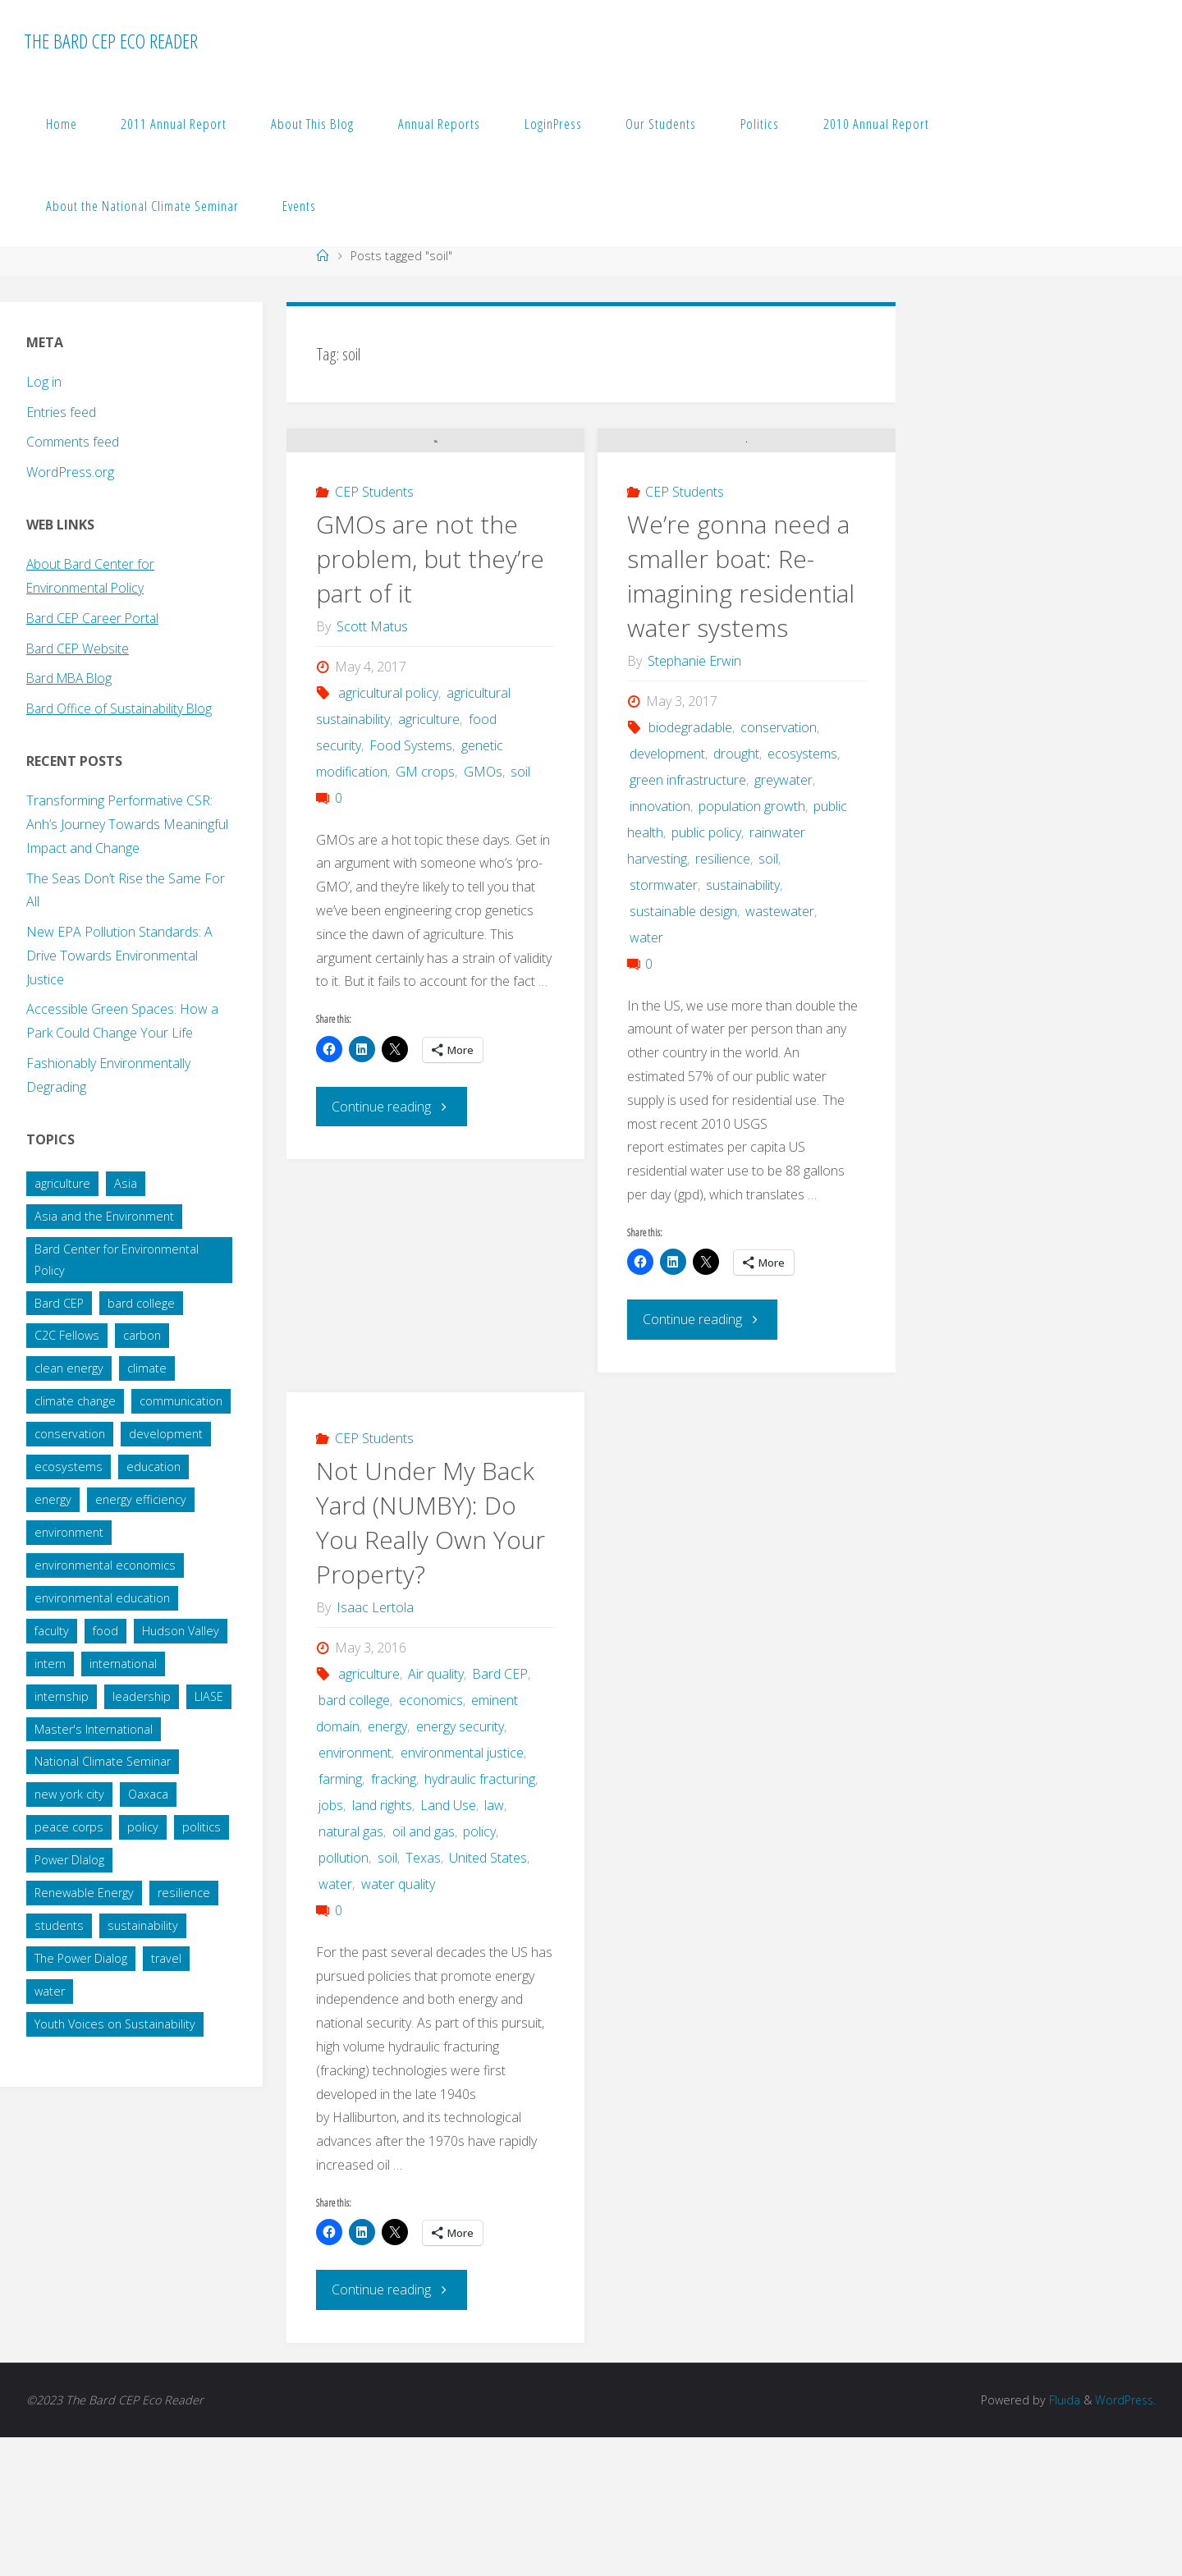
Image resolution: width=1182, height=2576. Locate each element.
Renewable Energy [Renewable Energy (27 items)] (84, 1892)
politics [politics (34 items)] (201, 1827)
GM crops (425, 912)
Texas (423, 1997)
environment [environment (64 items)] (68, 1532)
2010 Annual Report (876, 123)
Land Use (448, 1945)
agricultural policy (388, 833)
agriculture (429, 859)
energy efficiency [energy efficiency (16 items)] (140, 1499)
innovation (660, 946)
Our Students (660, 123)
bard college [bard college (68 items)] (141, 1303)
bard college (354, 1840)
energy (387, 1866)
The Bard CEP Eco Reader (111, 40)
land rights (382, 1945)
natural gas (350, 1971)
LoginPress (553, 123)
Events (299, 205)
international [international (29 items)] (123, 1663)
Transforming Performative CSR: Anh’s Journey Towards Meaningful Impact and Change (127, 824)
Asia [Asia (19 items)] (125, 1183)
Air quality (436, 1813)
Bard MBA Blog (71, 678)
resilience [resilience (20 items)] (184, 1892)
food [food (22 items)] (105, 1631)
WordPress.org (70, 472)
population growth (752, 946)
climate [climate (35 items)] (147, 1368)
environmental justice (462, 1892)
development (667, 894)
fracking (393, 1918)
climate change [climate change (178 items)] (75, 1401)
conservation (778, 868)
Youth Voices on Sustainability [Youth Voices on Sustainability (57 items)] (114, 2024)
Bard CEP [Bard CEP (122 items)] (59, 1303)
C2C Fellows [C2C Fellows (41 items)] (66, 1335)
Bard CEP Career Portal (95, 618)
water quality (398, 2024)
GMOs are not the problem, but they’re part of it (430, 699)
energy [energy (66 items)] (52, 1499)
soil (520, 912)
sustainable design (683, 1052)
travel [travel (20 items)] (166, 1958)
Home (61, 123)
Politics (759, 123)
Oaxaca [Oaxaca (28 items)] (148, 1794)
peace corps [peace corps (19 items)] (68, 1827)
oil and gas (423, 1971)
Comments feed (72, 442)
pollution (343, 1997)
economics (431, 1840)
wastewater (779, 1052)
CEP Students (374, 632)
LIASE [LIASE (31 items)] (209, 1696)
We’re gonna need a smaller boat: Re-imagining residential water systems (740, 716)
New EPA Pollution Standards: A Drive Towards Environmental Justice (119, 955)
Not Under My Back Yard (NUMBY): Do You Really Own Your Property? (430, 1661)
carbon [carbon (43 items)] (142, 1335)
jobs (330, 1945)
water (646, 1078)
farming (340, 1918)
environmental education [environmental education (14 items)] (102, 1598)
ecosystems (802, 894)
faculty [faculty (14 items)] (51, 1631)
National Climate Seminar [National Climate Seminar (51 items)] (102, 1761)
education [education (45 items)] (153, 1466)
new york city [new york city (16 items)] (69, 1794)
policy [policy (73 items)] (142, 1827)
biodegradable (690, 868)
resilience (722, 999)
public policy (706, 973)
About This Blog (312, 123)
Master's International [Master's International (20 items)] (93, 1729)
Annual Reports (439, 123)
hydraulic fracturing (479, 1918)
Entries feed (61, 412)
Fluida (1060, 2539)
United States (488, 1997)
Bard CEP (500, 1813)
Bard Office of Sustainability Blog (121, 708)
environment (355, 1892)
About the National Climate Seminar (142, 205)
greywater (783, 920)
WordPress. (1124, 2539)
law (494, 1945)
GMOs (483, 912)
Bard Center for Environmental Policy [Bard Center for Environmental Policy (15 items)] (116, 1259)
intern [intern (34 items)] (50, 1663)
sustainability (743, 1025)
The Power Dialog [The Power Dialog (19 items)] (80, 1958)
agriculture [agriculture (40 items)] (62, 1183)
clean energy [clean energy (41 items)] (68, 1368)
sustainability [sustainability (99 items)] (143, 1925)
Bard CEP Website (79, 648)
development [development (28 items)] (166, 1434)
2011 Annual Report (174, 123)
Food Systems (410, 886)
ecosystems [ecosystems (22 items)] (68, 1466)
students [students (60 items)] (59, 1925)
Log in (44, 382)
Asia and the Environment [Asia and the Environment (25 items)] (104, 1216)
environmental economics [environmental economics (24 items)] (105, 1565)
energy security (460, 1866)
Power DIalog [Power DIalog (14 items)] (69, 1860)
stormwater (664, 1025)
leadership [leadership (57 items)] (141, 1696)
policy (479, 1971)
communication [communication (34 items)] (181, 1401)
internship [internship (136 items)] (61, 1696)
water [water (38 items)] (49, 1991)
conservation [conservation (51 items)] (69, 1434)
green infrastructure (688, 920)
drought (736, 894)
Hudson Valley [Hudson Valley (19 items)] (180, 1631)
